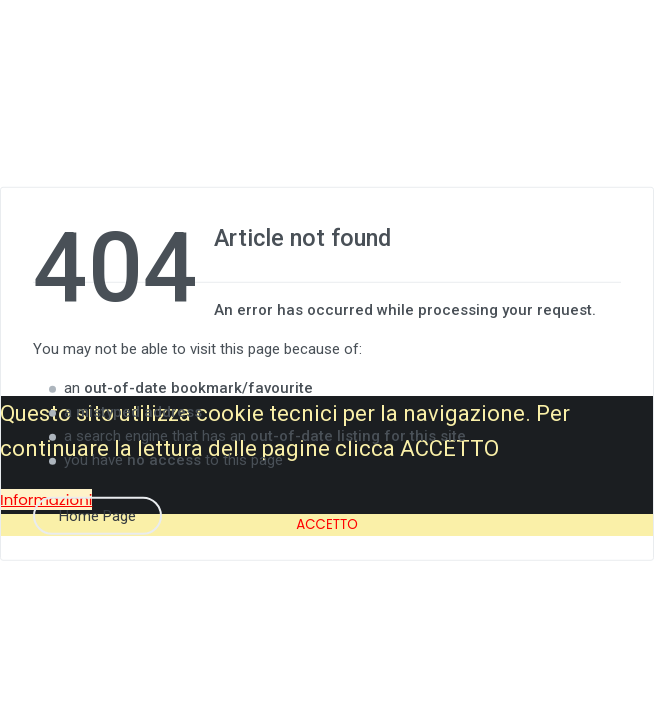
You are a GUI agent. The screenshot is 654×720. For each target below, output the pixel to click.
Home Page (97, 515)
